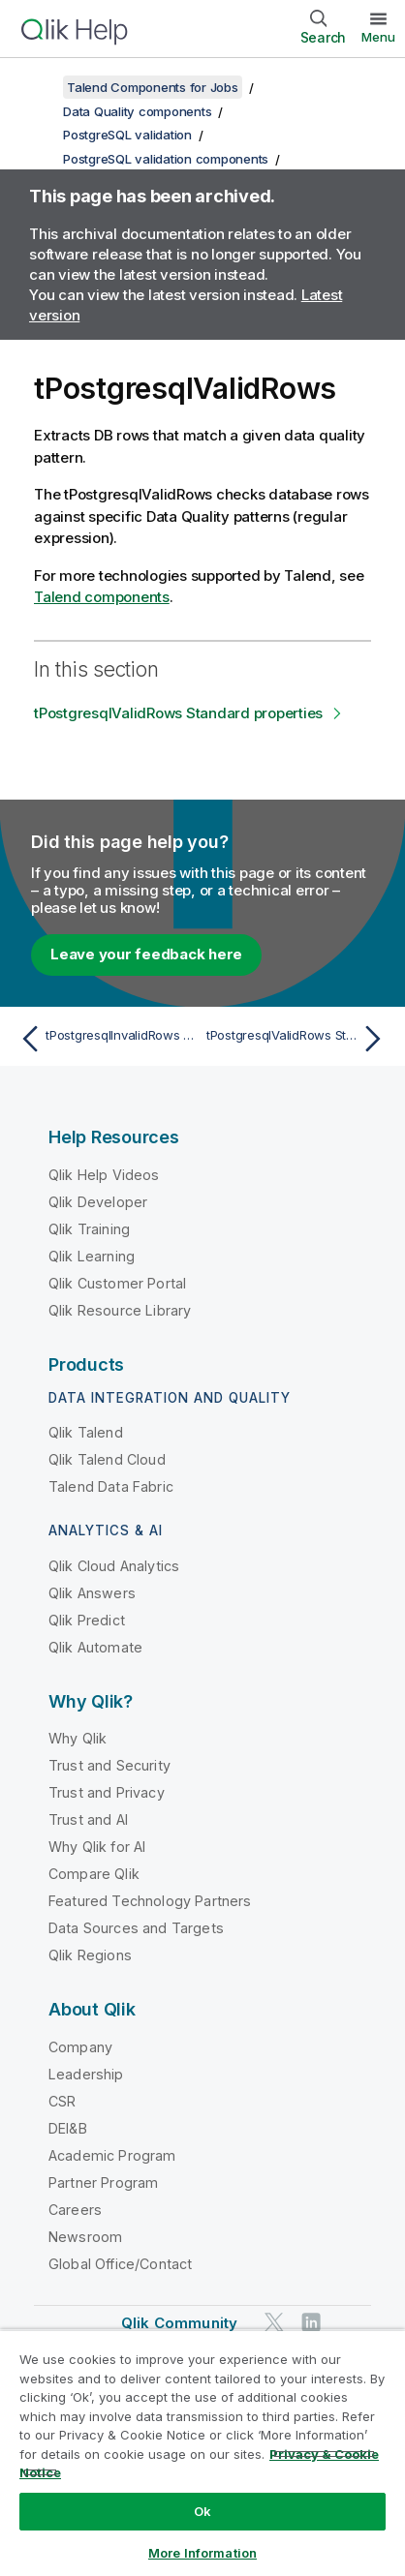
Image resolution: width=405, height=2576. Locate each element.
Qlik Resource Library (119, 1310)
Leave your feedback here (146, 954)
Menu (378, 37)
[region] (202, 2452)
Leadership (86, 2074)
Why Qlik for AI (96, 1846)
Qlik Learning (91, 1256)
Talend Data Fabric (110, 1486)
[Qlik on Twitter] (274, 2322)
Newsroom (85, 2236)
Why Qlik (77, 1738)
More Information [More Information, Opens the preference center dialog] (202, 2553)
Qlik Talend (85, 1432)
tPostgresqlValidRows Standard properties (178, 713)
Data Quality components (137, 111)
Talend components (102, 597)
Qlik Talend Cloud (107, 1459)
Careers (75, 2209)
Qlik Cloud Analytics (113, 1566)
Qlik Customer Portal (117, 1283)
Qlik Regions (90, 1955)
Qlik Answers (92, 1593)
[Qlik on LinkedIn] (311, 2322)
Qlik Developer (97, 1202)
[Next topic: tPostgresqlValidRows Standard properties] (298, 1038)
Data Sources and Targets (136, 1928)
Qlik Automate (95, 1647)
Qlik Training (89, 1229)
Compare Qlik (94, 1873)
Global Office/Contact (120, 2264)
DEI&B (67, 2128)
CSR (62, 2101)
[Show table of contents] (38, 87)
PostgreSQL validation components (165, 159)
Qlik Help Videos (104, 1175)
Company (80, 2047)
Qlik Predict (86, 1620)
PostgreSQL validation (127, 134)
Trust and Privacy (106, 1792)
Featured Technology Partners (149, 1901)
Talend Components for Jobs (152, 87)
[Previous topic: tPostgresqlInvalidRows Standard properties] (107, 1038)
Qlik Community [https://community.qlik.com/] (179, 2323)
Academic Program (112, 2155)
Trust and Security (109, 1765)
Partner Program (103, 2182)
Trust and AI (88, 1819)
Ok (202, 2511)
